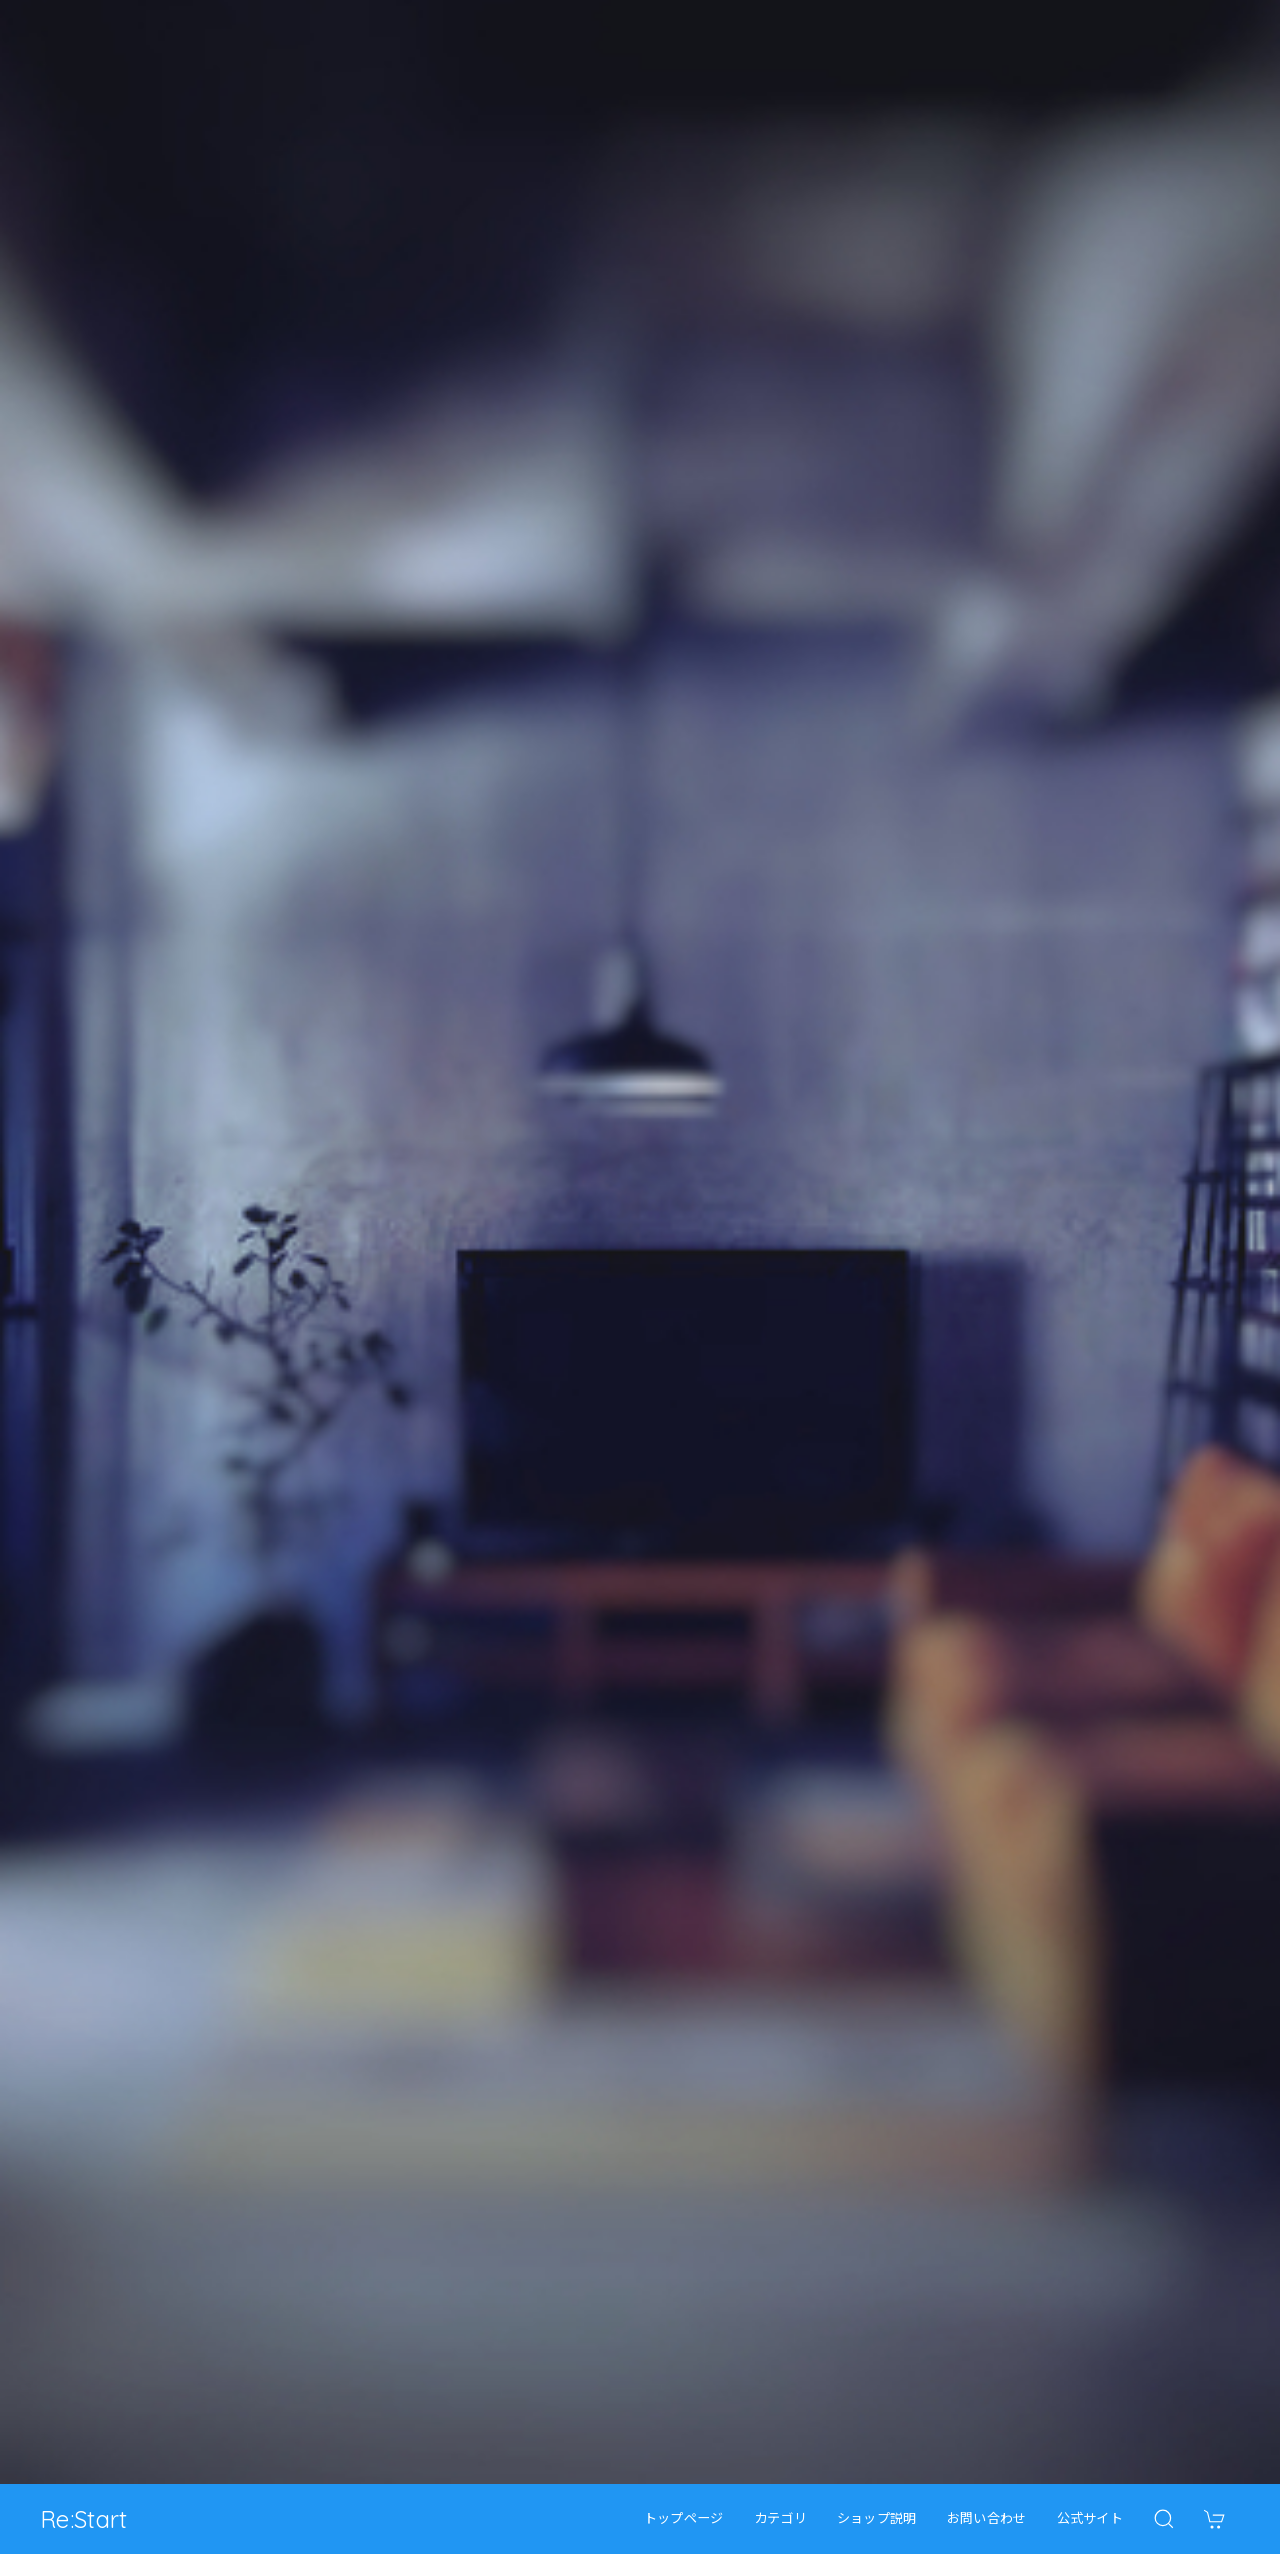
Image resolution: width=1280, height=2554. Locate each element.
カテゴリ (780, 2518)
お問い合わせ (987, 2518)
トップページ (684, 2518)
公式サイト (1090, 2518)
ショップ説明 (877, 2518)
